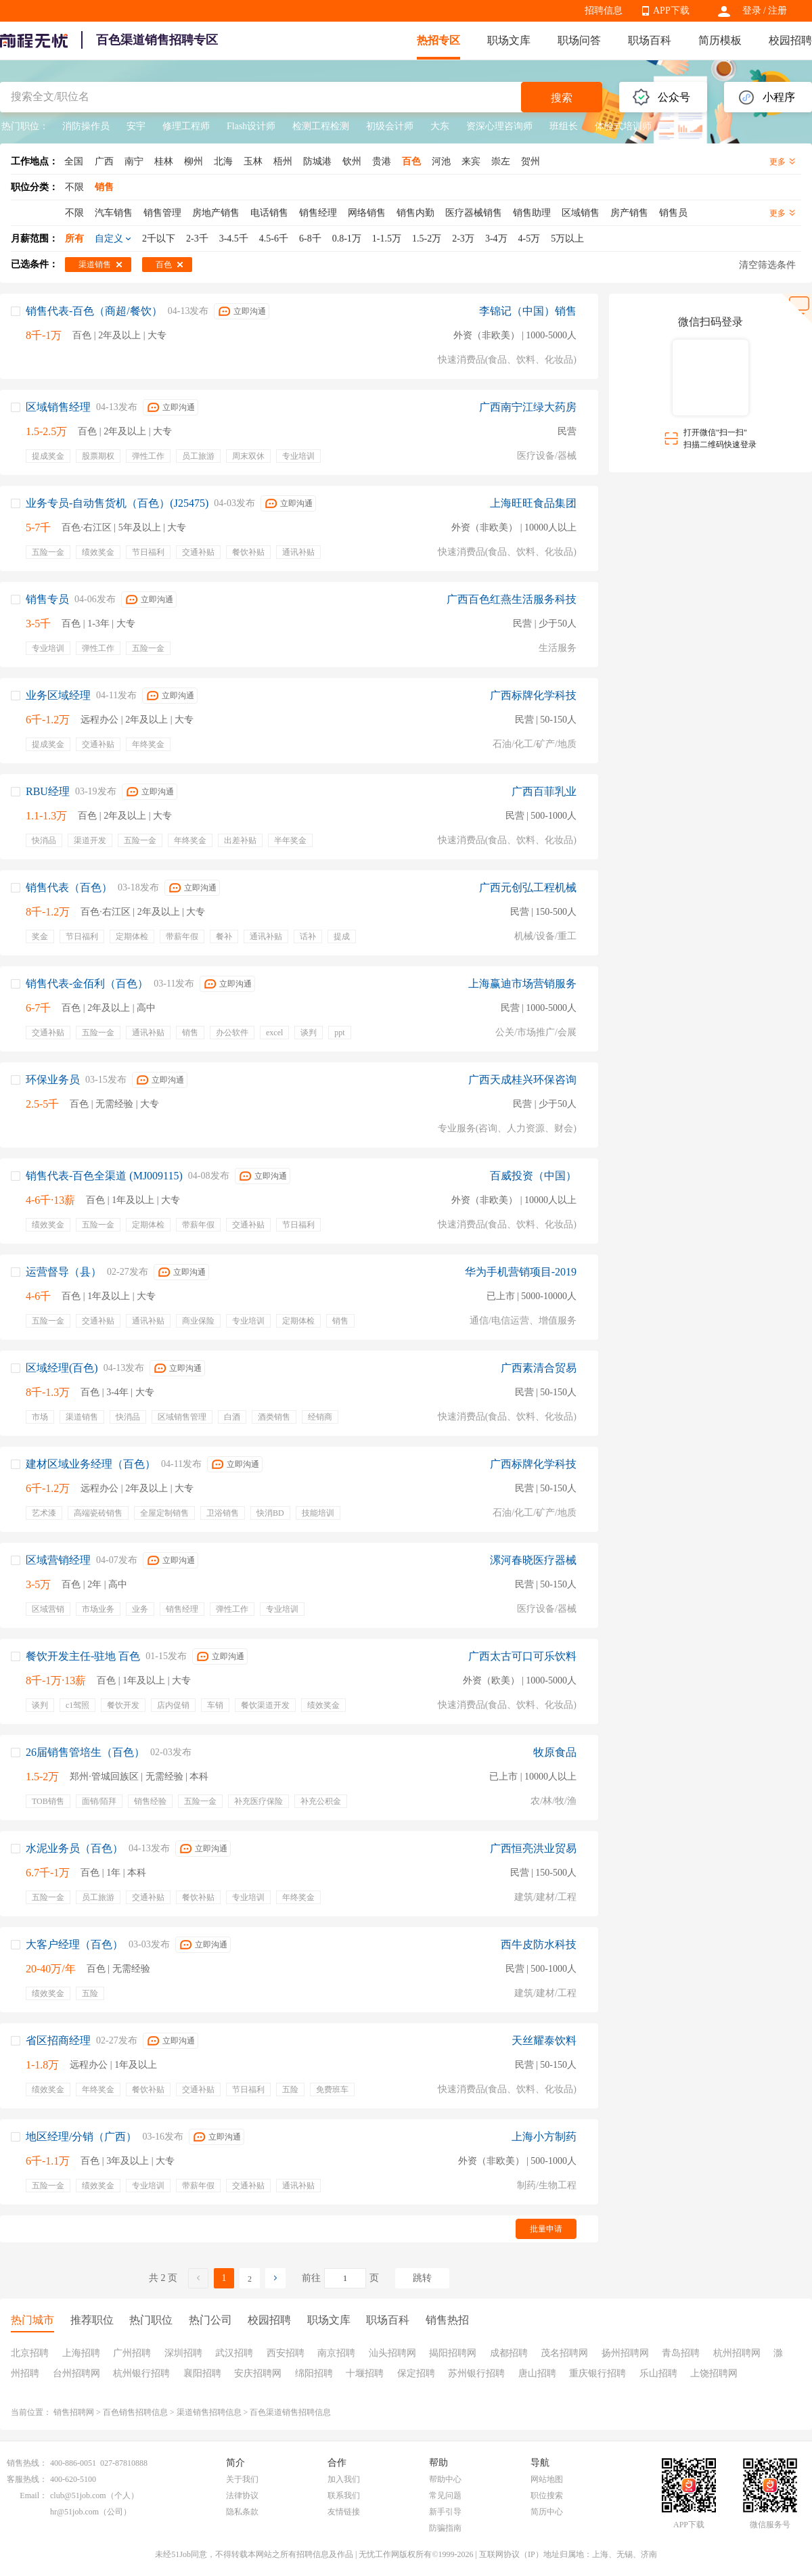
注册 (777, 10)
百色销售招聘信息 (135, 2412)
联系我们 (344, 2495)
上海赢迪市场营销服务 (522, 983)
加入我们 (344, 2479)
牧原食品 (555, 1752)
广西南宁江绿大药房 (528, 407)
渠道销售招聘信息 (209, 2412)
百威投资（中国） (533, 1175)
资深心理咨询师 (499, 126)
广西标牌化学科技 (533, 695)
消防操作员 (86, 126)
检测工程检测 (320, 126)
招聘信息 (604, 10)
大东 (439, 126)
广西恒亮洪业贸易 (533, 1848)
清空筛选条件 (767, 265)
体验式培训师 (623, 126)
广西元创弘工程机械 (528, 887)
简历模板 (720, 40)
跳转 (422, 2278)
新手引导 (445, 2511)
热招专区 (438, 40)
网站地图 (547, 2479)
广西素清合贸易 (539, 1368)
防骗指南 (445, 2528)
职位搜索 (547, 2495)
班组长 (563, 126)
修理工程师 (186, 126)
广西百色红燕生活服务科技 (512, 599)
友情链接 (344, 2511)
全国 (73, 161)
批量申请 (546, 2229)
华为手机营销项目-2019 (521, 1272)
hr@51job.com (74, 2511)
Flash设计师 (251, 126)
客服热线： (27, 2479)
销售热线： (27, 2463)
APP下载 (671, 10)
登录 (751, 10)
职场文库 (509, 40)
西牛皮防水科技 (539, 1944)
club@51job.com (78, 2495)
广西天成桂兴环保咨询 (522, 1079)
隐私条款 (242, 2511)
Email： (33, 2495)
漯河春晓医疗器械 (533, 1560)
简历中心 (547, 2511)
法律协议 (242, 2495)
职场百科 (649, 40)
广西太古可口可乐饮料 (522, 1656)
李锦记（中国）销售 (528, 311)
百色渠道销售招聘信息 (290, 2412)
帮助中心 (445, 2479)
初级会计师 (389, 126)
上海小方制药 (544, 2136)
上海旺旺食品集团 (533, 503)
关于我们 (242, 2479)
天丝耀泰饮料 (544, 2040)
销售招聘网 (73, 2412)
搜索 (561, 98)
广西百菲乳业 (544, 791)
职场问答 (579, 40)
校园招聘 (790, 40)
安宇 (136, 126)
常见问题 (445, 2495)
